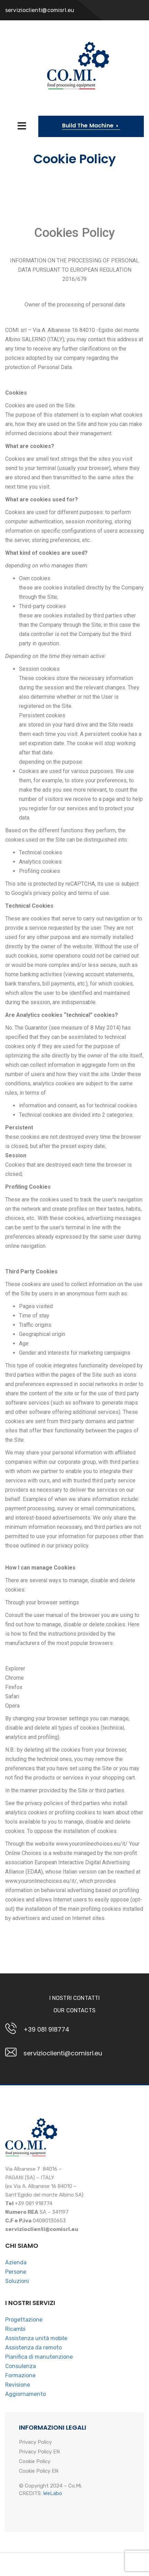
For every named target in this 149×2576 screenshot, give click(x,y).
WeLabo (52, 2493)
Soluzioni (17, 2281)
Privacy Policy (35, 2442)
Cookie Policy (34, 2461)
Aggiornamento (25, 2394)
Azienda (16, 2262)
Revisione (17, 2384)
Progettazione (23, 2319)
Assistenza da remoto (33, 2347)
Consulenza (20, 2366)
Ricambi (15, 2329)
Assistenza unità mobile (36, 2338)
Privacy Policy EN (39, 2452)
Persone (15, 2272)
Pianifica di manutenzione (39, 2357)
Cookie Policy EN (38, 2471)
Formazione (20, 2375)
